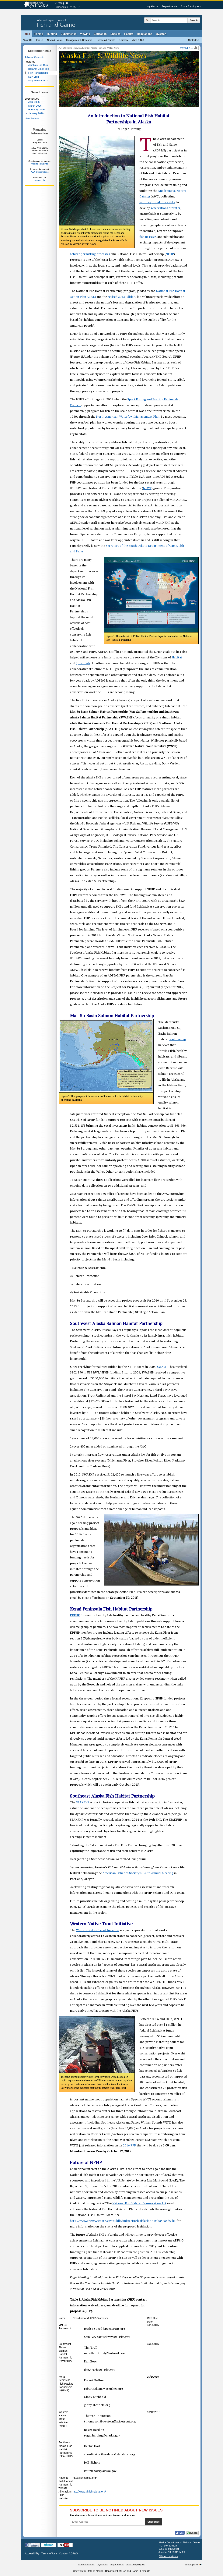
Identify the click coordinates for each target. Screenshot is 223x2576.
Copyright (78, 2571)
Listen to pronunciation (67, 3)
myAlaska (152, 6)
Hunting (52, 33)
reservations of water (165, 208)
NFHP (170, 254)
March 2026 (35, 105)
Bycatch (161, 33)
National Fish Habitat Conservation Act (139, 2203)
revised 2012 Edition (121, 297)
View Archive (32, 118)
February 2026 (36, 109)
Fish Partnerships (38, 72)
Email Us (145, 2571)
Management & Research (79, 40)
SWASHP (163, 1367)
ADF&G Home (65, 48)
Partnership (177, 1039)
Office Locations (168, 2556)
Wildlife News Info (39, 164)
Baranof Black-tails (38, 68)
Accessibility (32, 2553)
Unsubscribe (39, 180)
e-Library (123, 40)
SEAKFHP (82, 1802)
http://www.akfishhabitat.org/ (89, 2491)
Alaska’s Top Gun (38, 65)
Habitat (128, 33)
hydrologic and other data (157, 202)
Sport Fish (83, 663)
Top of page (191, 2564)
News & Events (54, 40)
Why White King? (38, 80)
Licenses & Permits (105, 40)
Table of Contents (34, 57)
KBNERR (33, 76)
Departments (169, 6)
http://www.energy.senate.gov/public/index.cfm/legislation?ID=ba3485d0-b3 (123, 2221)
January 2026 (36, 113)
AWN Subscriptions (39, 172)
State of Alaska (38, 5)
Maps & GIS (138, 40)
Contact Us (193, 40)
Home (26, 33)
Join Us (39, 40)
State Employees (191, 6)
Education (100, 33)
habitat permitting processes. (90, 254)
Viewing (85, 33)
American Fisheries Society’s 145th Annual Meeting (138, 1873)
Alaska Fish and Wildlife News (105, 48)
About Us (27, 40)
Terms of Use (49, 2553)
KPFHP (75, 1615)
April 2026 (34, 102)
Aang (59, 3)
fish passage (147, 237)
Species (115, 33)
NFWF (147, 488)
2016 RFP (129, 2145)
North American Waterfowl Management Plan (127, 416)
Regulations (144, 33)
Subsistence (68, 33)
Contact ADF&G (68, 2553)
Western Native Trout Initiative (97, 1930)
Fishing (38, 33)
